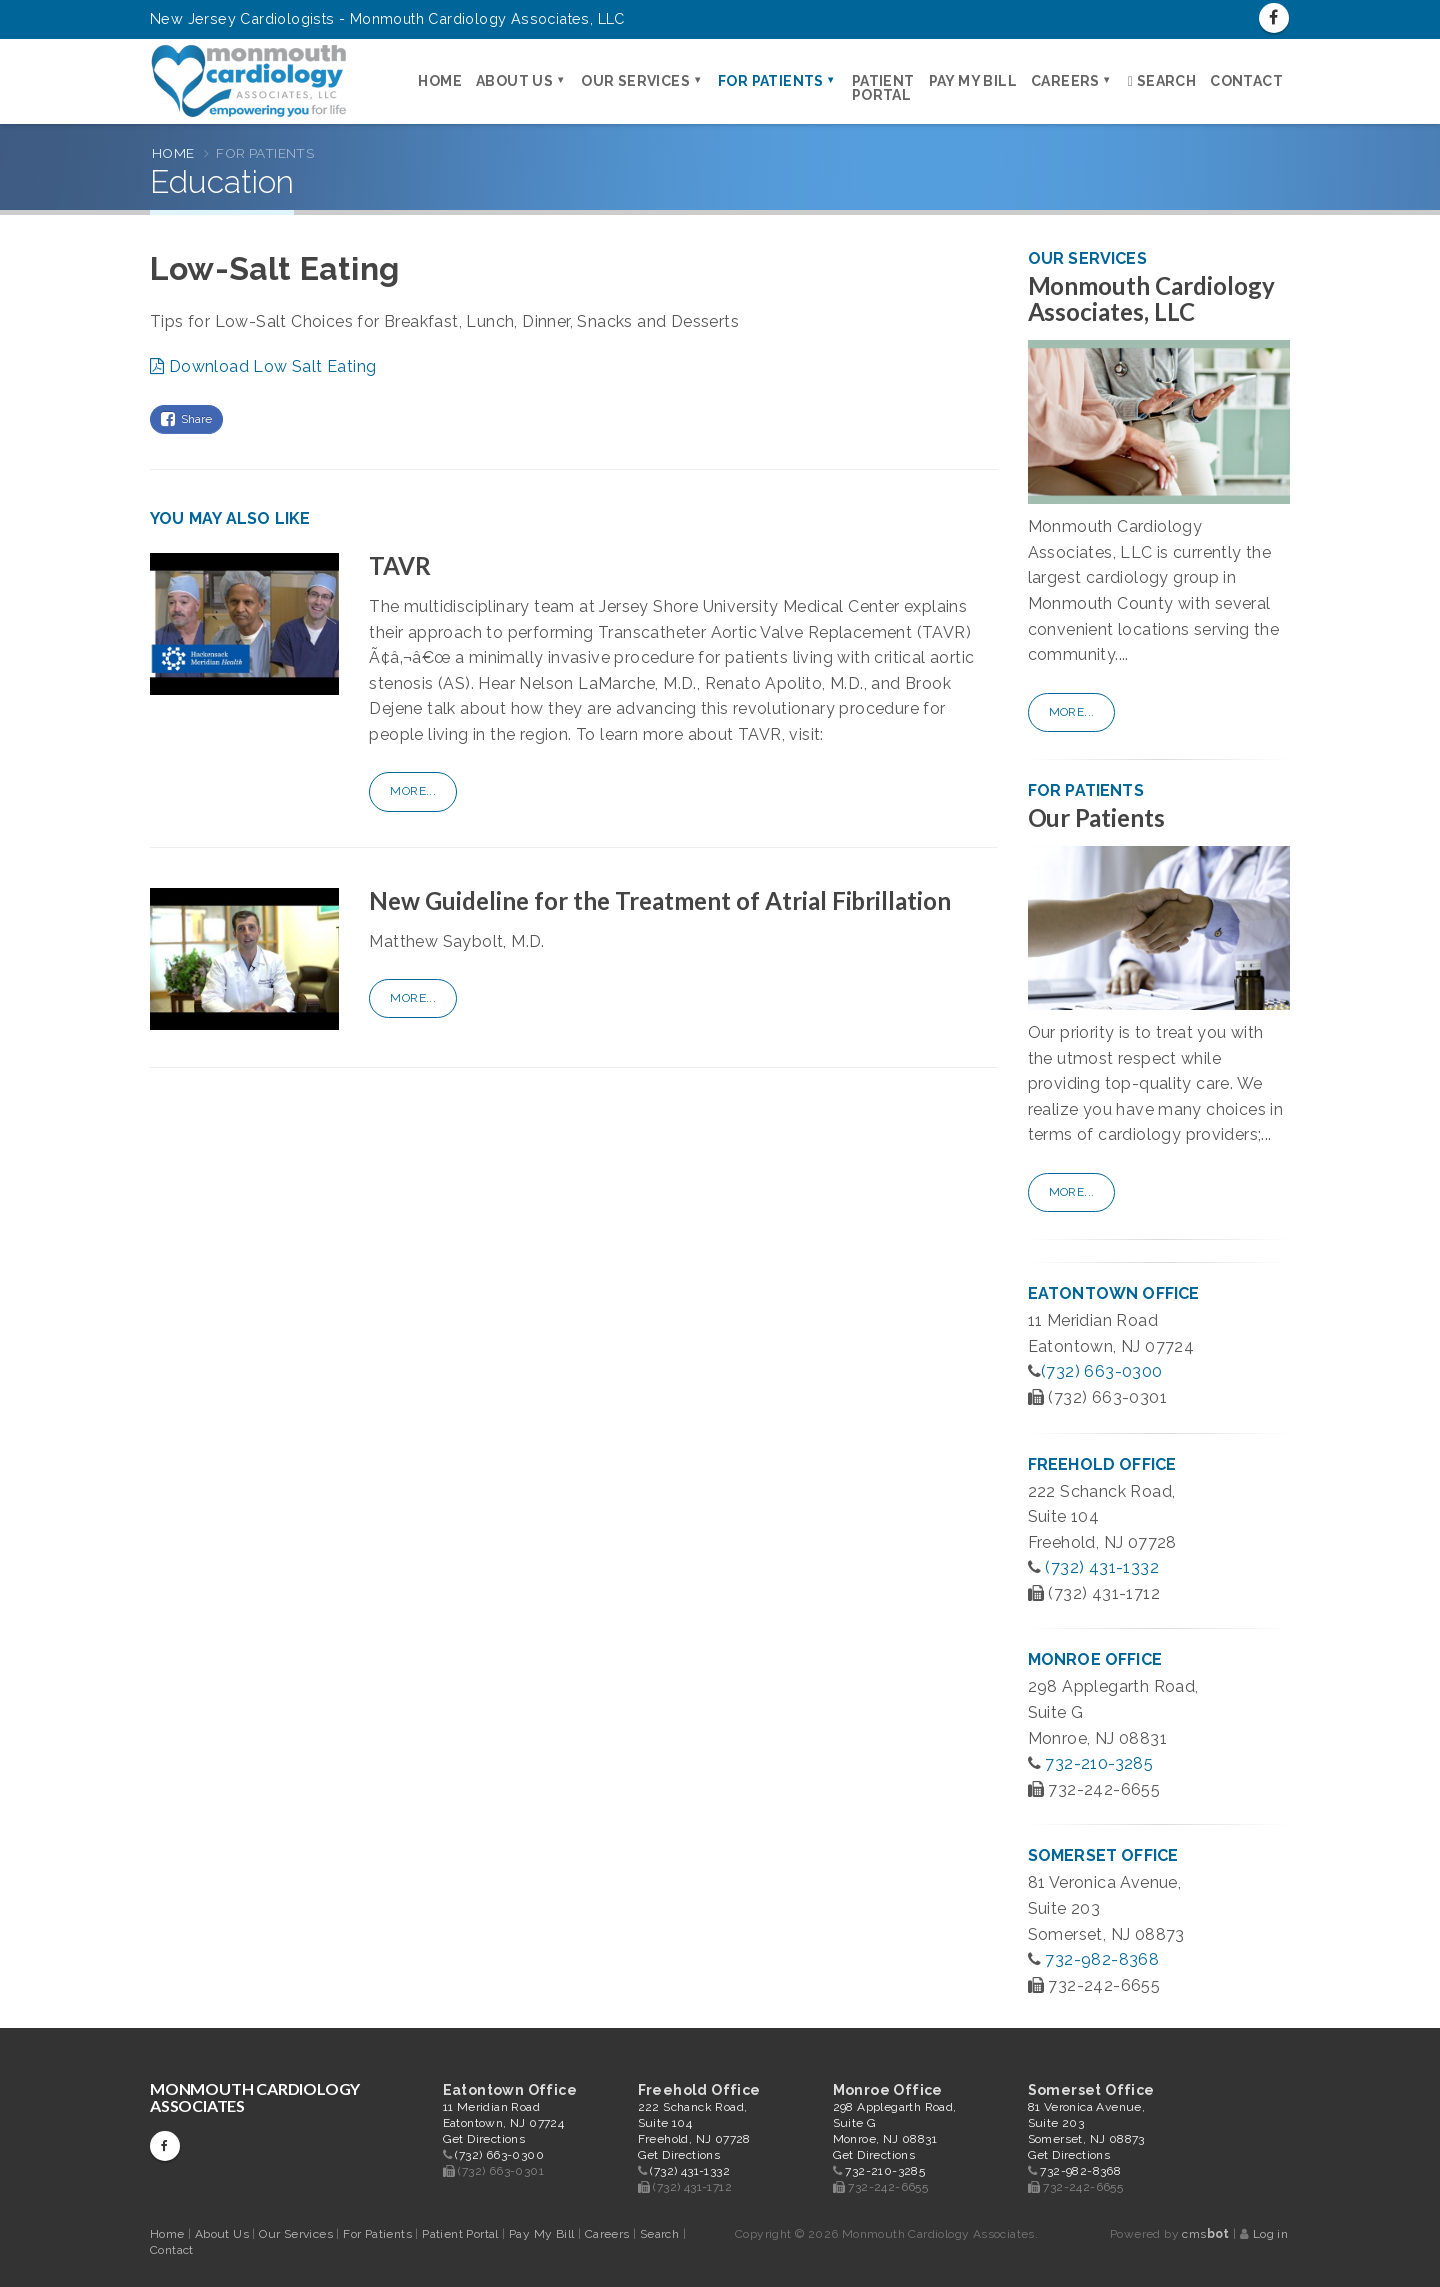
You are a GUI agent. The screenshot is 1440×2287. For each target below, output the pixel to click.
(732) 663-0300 (1102, 1371)
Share (186, 419)
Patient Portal (883, 88)
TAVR (400, 565)
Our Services (635, 81)
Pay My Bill (973, 81)
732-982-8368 (1102, 1959)
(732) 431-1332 (1102, 1567)
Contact (1246, 81)
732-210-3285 (1099, 1763)
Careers (1065, 81)
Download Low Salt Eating (263, 366)
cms (1205, 2234)
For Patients (771, 81)
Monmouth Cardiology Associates (255, 2097)
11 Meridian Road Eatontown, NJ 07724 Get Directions (504, 2123)
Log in (1270, 2234)
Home (440, 81)
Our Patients (1097, 817)
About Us (514, 81)
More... (413, 791)
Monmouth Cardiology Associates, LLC (1152, 298)
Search (1162, 81)
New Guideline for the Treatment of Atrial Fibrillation (660, 900)
